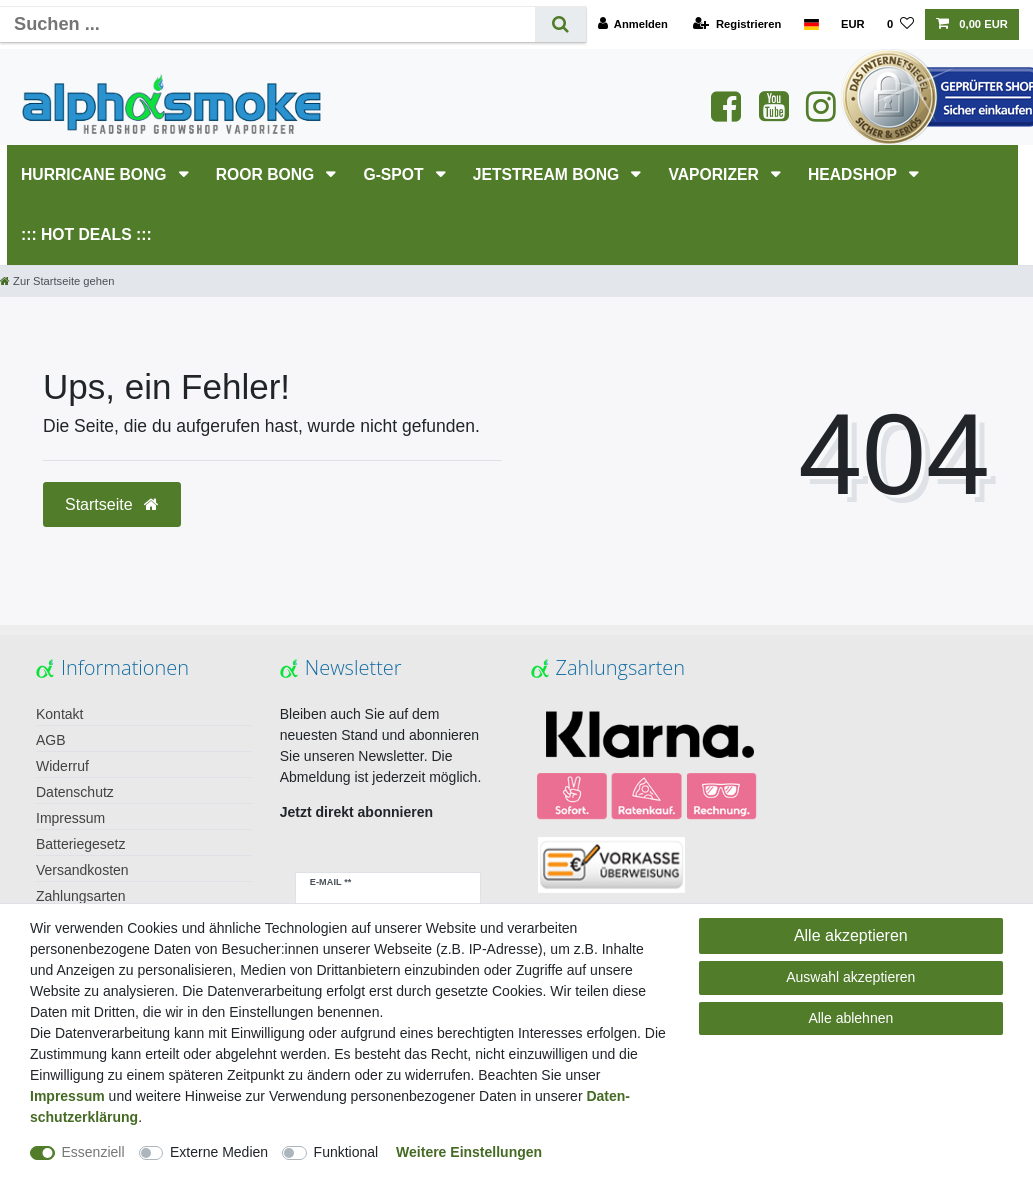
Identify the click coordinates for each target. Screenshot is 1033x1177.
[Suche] (560, 24)
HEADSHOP (854, 174)
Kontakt (59, 714)
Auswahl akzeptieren (850, 977)
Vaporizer (715, 174)
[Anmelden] (632, 24)
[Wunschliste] (900, 24)
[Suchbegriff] (267, 24)
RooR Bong (267, 174)
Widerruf (62, 766)
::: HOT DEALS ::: (86, 234)
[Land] (810, 24)
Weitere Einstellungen (469, 1152)
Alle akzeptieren (851, 935)
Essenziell (93, 1152)
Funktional (346, 1152)
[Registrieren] (737, 24)
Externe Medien (219, 1152)
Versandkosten (82, 870)
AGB (51, 740)
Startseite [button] (112, 504)
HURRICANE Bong (96, 174)
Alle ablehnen (850, 1018)
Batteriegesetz (81, 844)
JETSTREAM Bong (548, 174)
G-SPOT (395, 174)
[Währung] (853, 24)
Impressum (70, 818)
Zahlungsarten (81, 896)
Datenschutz (75, 792)
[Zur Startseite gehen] (57, 281)
